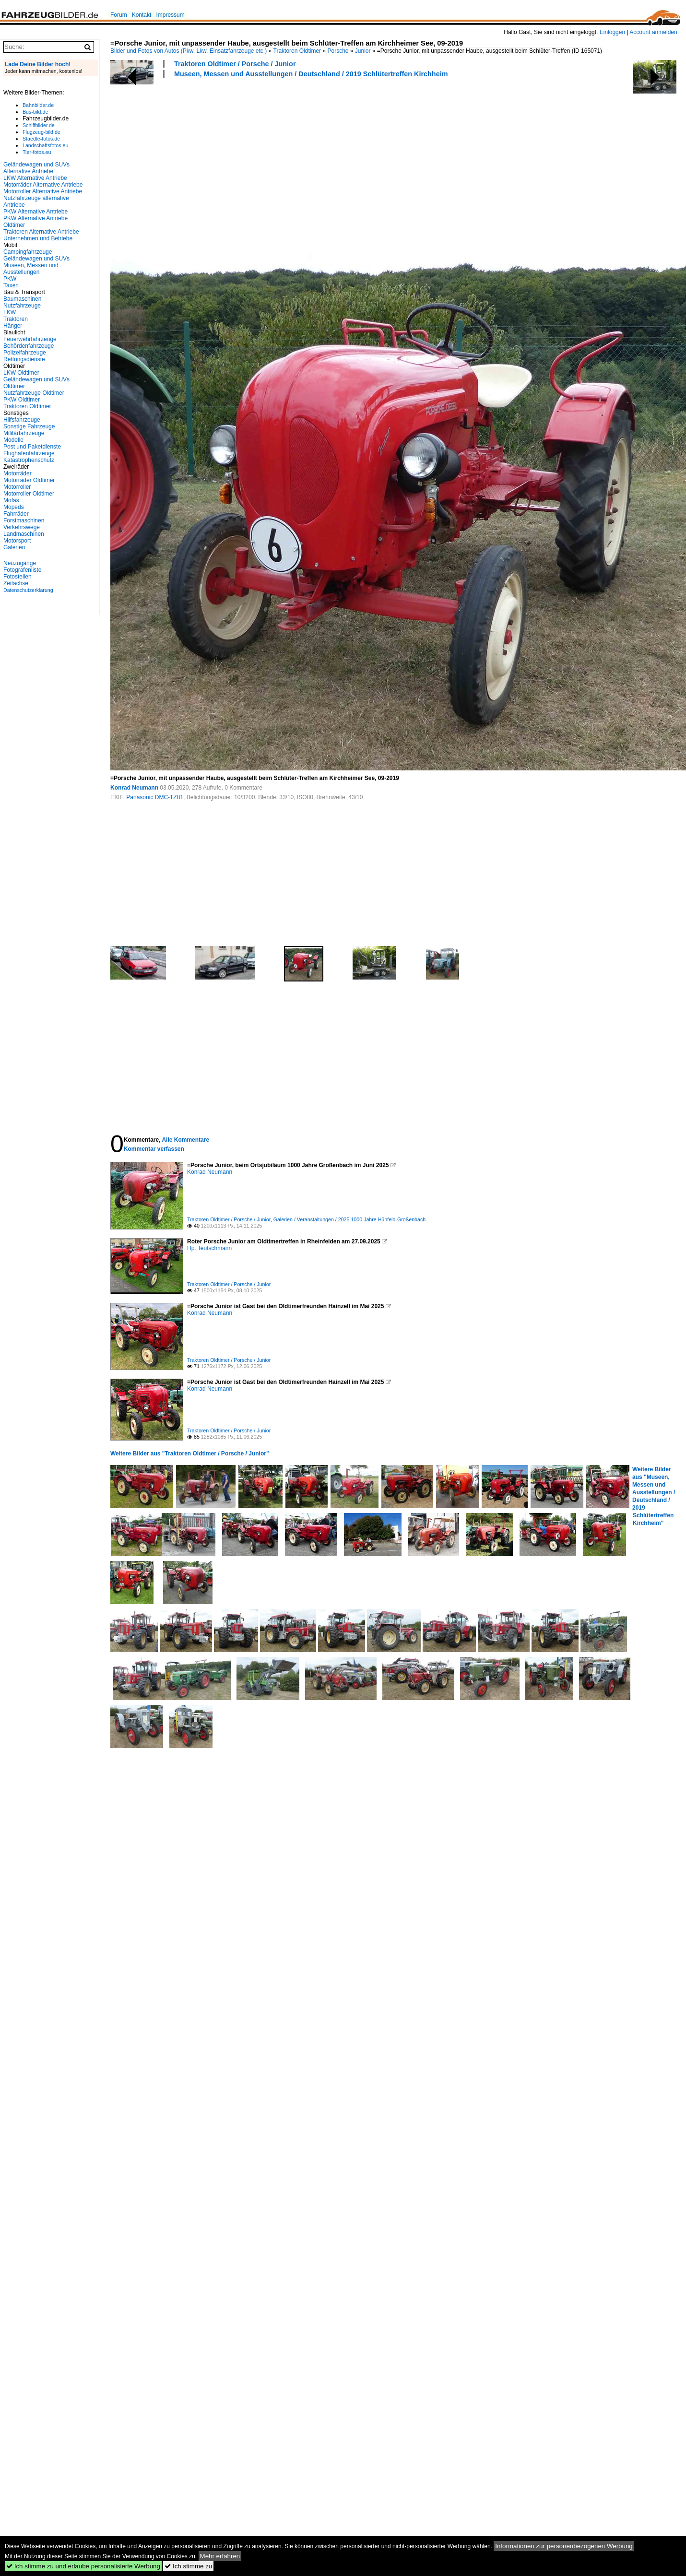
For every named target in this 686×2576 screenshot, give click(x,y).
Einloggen (612, 32)
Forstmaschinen (23, 520)
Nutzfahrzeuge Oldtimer (33, 393)
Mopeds (13, 507)
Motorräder (17, 473)
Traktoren (15, 319)
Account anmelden (653, 32)
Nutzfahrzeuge (22, 305)
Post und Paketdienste (32, 446)
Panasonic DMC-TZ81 (154, 797)
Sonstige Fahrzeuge (29, 426)
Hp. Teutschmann (209, 1248)
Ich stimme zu (188, 2566)
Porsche (337, 50)
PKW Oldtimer (21, 399)
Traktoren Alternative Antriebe (41, 231)
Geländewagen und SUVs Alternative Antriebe (36, 168)
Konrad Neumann (134, 787)
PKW (9, 278)
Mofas (11, 500)
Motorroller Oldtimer (28, 493)
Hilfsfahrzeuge (21, 419)
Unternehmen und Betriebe (37, 238)
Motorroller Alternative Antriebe (42, 191)
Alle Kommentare (185, 1139)
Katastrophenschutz (28, 460)
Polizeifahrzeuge (24, 352)
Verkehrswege (21, 527)
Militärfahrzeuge (23, 433)
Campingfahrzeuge (27, 251)
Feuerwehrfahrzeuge (30, 339)
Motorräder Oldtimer (29, 480)
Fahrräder (16, 513)
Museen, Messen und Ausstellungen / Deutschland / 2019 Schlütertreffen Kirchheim (311, 74)
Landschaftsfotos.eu (45, 145)
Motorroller (17, 487)
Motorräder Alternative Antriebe (43, 184)
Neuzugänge (19, 563)
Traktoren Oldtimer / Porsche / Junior (235, 64)
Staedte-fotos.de (41, 139)
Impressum (170, 15)
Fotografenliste (22, 570)
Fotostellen (17, 576)
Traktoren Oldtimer (297, 50)
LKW (9, 312)
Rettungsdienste (24, 359)
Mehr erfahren (220, 2556)
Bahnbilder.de (38, 105)
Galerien (14, 547)
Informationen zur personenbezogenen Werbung (564, 2546)
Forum (118, 15)
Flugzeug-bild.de (41, 132)
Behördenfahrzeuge (28, 346)
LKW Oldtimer (21, 372)
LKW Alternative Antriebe (35, 178)
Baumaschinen (22, 298)
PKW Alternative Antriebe (35, 211)
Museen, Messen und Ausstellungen (31, 268)
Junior (363, 50)
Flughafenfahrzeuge (29, 453)
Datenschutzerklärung (28, 590)
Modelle (13, 440)
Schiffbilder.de (39, 125)
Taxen (11, 285)
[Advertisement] (205, 162)
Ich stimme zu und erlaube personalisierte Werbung (83, 2566)
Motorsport (17, 540)
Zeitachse (15, 583)
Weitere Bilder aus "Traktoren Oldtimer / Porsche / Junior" (189, 1453)
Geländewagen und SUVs (36, 258)
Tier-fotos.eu (37, 152)
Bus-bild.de (35, 112)
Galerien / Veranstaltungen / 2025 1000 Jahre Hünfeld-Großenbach (349, 1219)
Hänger (12, 325)
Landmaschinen (23, 534)
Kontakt (142, 15)
